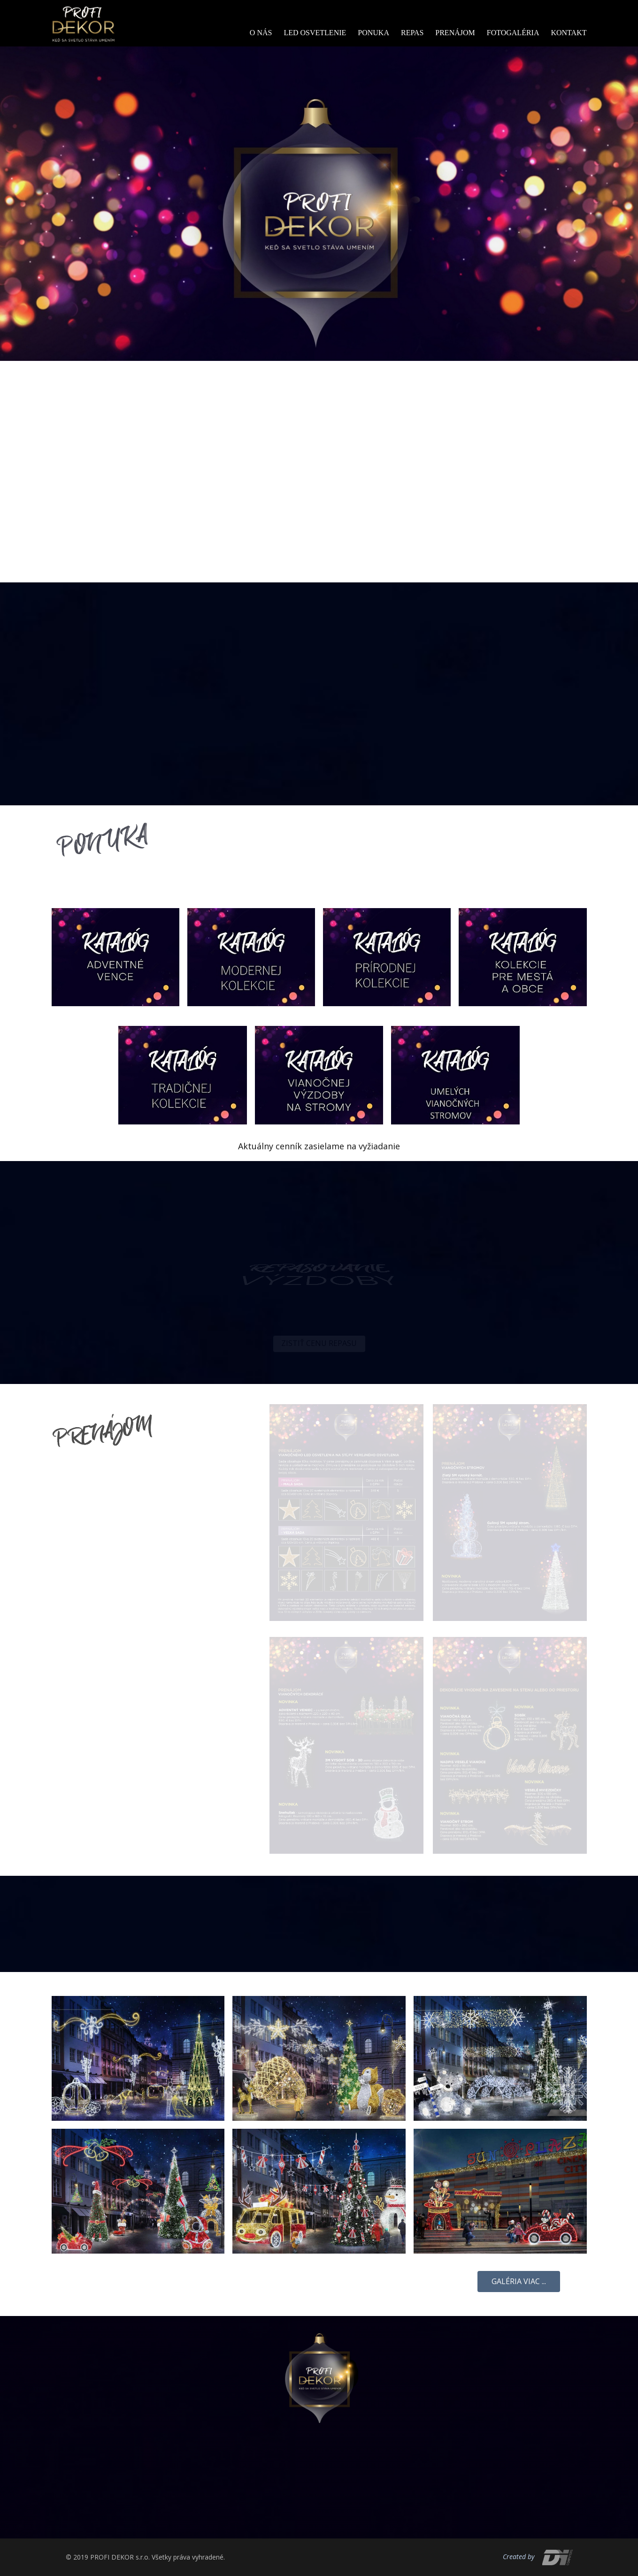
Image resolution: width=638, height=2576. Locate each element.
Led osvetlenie (315, 33)
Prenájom (455, 33)
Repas (412, 33)
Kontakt (568, 33)
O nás (261, 33)
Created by (518, 2556)
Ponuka (373, 33)
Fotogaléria (513, 33)
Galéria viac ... (519, 2281)
